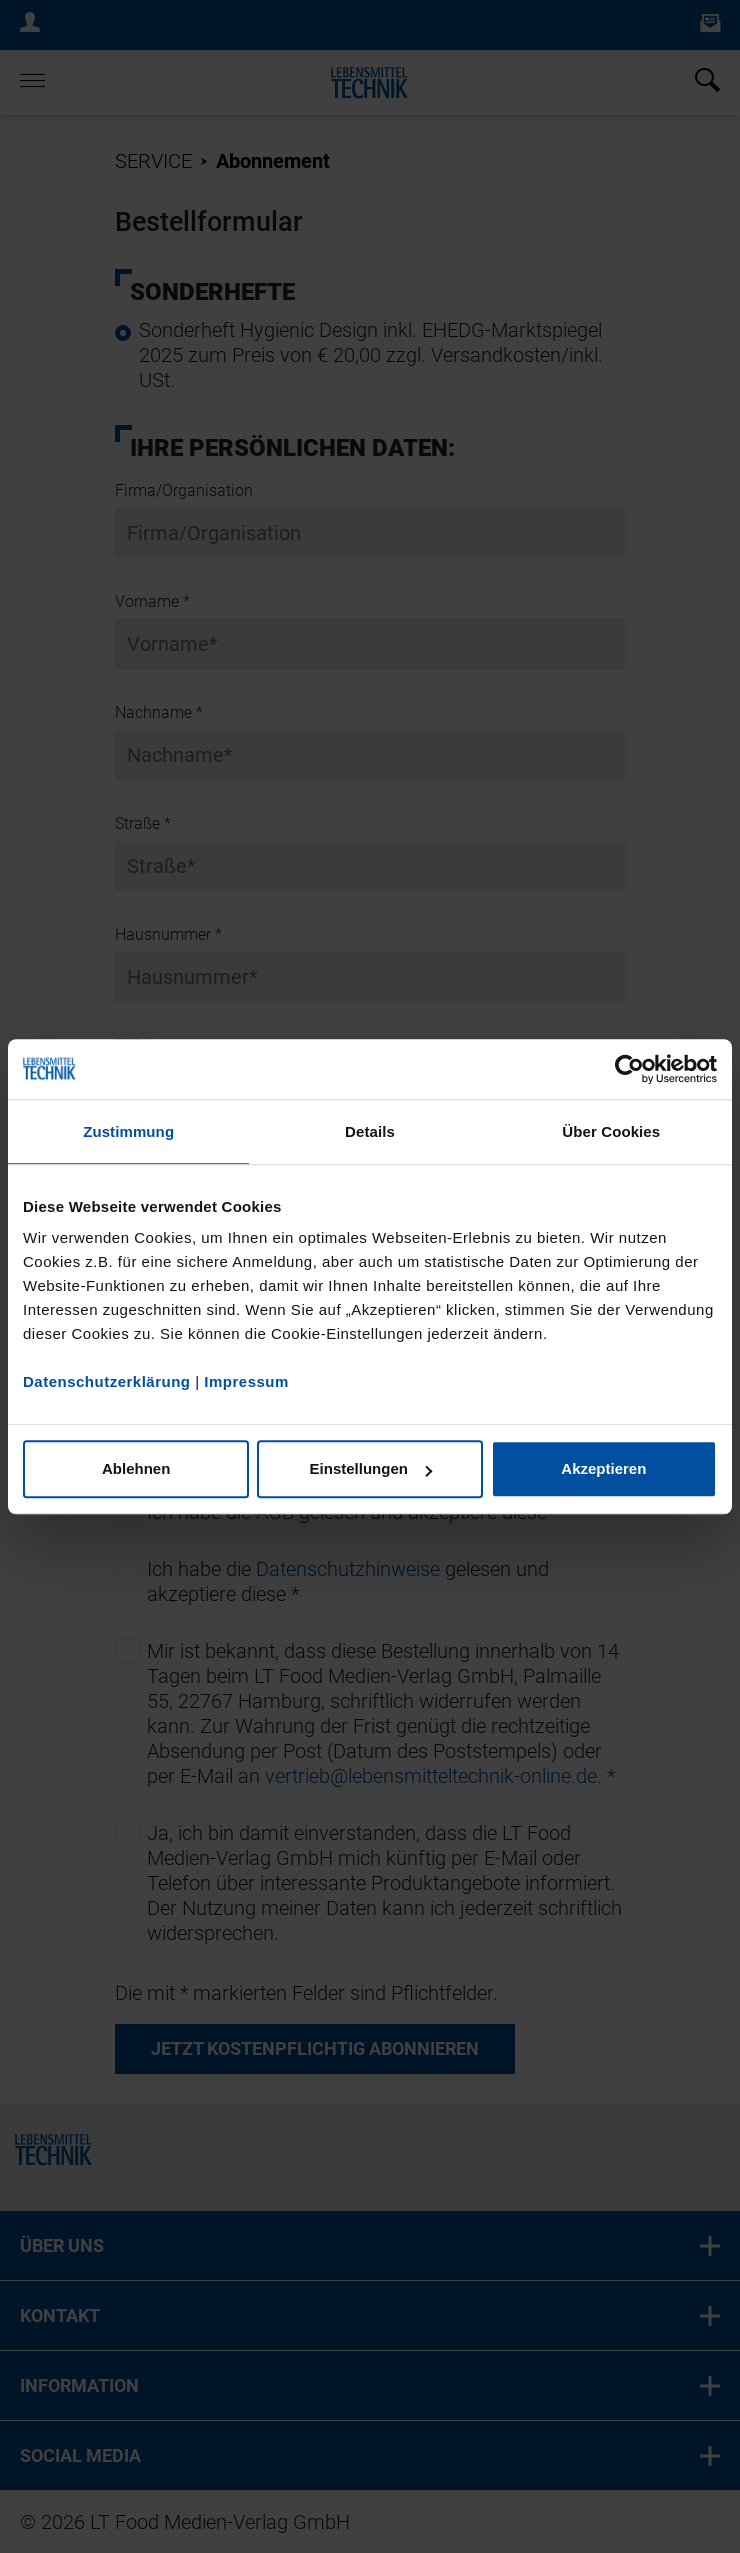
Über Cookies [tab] (611, 1131)
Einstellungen (371, 1468)
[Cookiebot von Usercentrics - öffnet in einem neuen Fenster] (629, 1069)
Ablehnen (136, 1468)
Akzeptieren (603, 1468)
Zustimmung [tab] (128, 1131)
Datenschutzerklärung (107, 1381)
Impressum (246, 1381)
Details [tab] (370, 1131)
